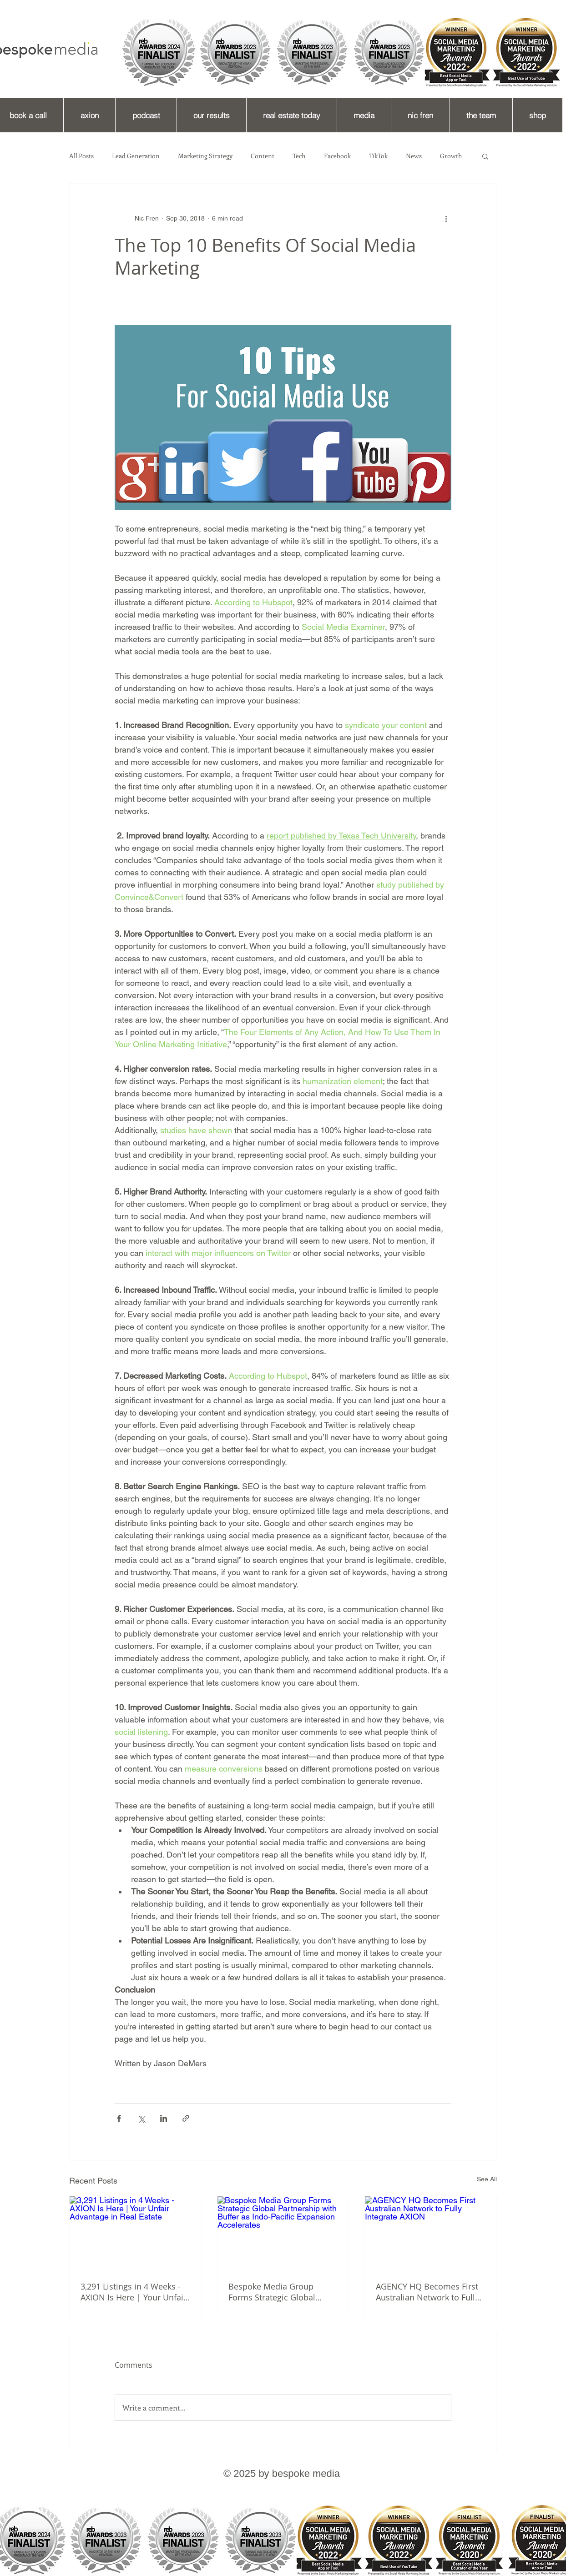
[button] (485, 156)
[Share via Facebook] (119, 2118)
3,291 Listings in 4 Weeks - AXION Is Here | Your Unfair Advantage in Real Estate (134, 2292)
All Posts (81, 156)
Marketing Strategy (205, 156)
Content (262, 156)
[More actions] (445, 218)
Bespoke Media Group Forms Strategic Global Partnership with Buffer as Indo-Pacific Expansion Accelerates (278, 2292)
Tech (299, 156)
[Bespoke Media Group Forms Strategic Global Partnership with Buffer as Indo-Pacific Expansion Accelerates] (283, 2233)
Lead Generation (136, 156)
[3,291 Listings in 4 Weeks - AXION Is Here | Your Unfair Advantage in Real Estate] (135, 2233)
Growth (451, 156)
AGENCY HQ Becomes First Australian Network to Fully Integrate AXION (427, 2292)
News (414, 156)
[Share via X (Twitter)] (141, 2118)
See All (487, 2179)
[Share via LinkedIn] (163, 2118)
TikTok (378, 156)
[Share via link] (186, 2118)
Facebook (337, 156)
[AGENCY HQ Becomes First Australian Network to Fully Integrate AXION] (430, 2233)
